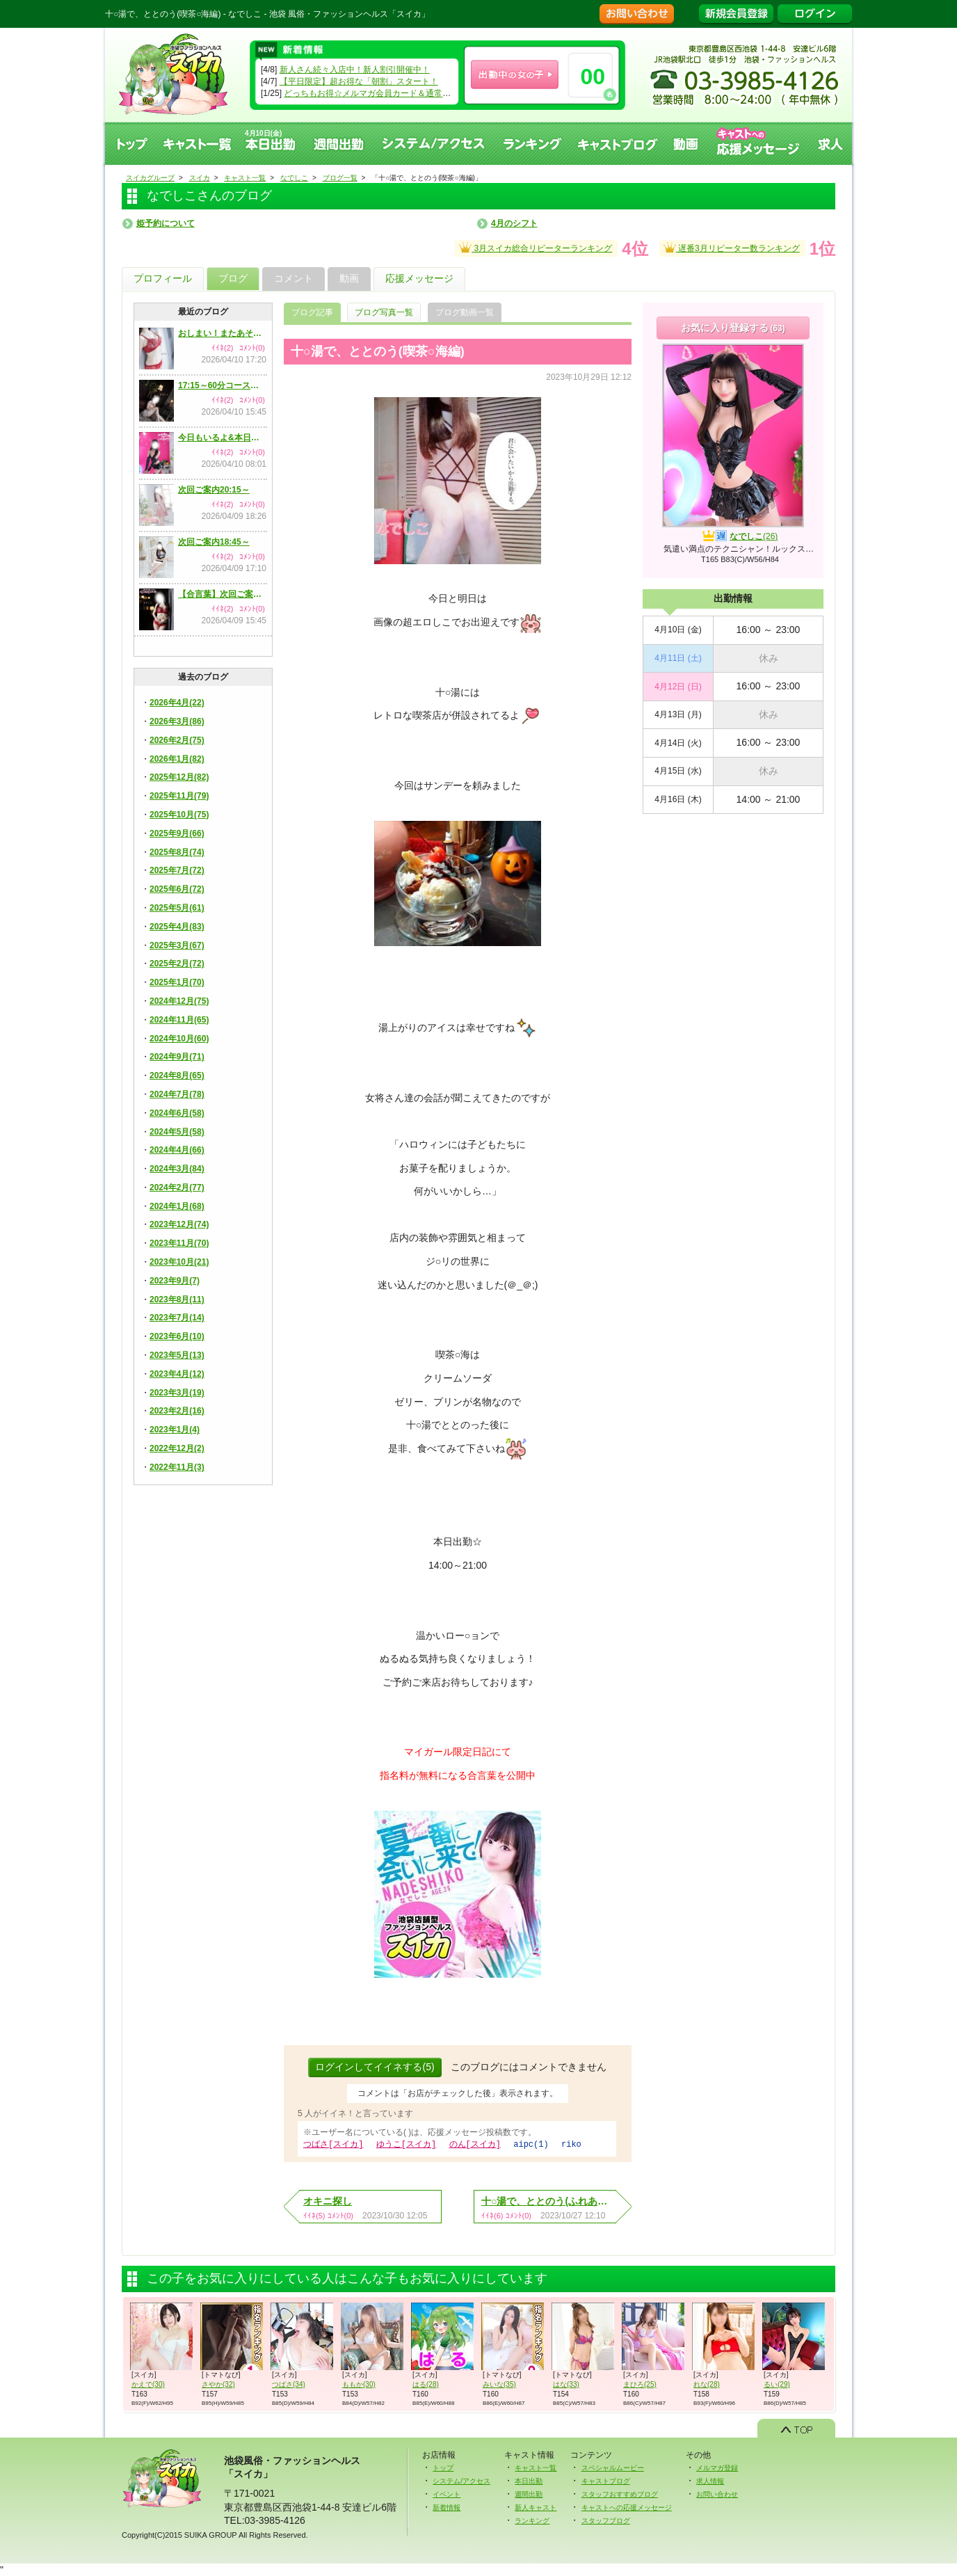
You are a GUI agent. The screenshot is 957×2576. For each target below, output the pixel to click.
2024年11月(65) (179, 1020)
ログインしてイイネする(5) (374, 2066)
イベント (446, 2493)
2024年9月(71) (177, 1057)
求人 (831, 143)
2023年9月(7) (175, 1281)
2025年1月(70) (177, 982)
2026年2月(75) (177, 740)
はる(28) (425, 2383)
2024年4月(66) (177, 1150)
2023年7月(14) (177, 1317)
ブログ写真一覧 (384, 312)
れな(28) (706, 2383)
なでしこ (754, 536)
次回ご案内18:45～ (214, 542)
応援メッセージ (419, 278)
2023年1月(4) (175, 1429)
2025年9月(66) (177, 833)
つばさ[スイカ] (333, 2144)
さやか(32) (218, 2383)
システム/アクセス (461, 2480)
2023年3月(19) (177, 1393)
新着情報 (446, 2507)
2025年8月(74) (177, 852)
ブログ (233, 278)
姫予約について (165, 223)
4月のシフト (514, 223)
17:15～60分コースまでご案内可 (222, 385)
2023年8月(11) (177, 1299)
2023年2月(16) (177, 1411)
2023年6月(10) (177, 1336)
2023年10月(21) (179, 1262)
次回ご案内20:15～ (214, 490)
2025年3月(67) (177, 945)
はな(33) (566, 2383)
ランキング (532, 143)
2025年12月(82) (179, 777)
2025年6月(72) (177, 889)
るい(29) (777, 2383)
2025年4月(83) (177, 926)
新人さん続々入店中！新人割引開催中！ (355, 69)
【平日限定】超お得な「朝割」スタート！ (359, 81)
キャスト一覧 (197, 143)
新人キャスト (535, 2507)
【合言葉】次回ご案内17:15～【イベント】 (222, 594)
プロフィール (163, 278)
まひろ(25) (640, 2383)
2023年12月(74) (179, 1224)
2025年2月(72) (177, 963)
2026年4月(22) (177, 702)
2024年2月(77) (177, 1187)
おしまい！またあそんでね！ (222, 333)
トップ (131, 143)
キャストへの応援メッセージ (759, 143)
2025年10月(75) (179, 814)
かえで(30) (148, 2383)
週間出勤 (339, 143)
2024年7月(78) (177, 1094)
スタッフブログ (605, 2520)
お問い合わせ (717, 2493)
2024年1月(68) (177, 1206)
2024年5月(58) (177, 1132)
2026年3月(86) (177, 721)
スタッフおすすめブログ (619, 2493)
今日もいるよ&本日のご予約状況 (222, 437)
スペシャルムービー (612, 2467)
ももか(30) (359, 2383)
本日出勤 (528, 2480)
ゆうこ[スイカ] (406, 2144)
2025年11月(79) (179, 796)
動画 (686, 143)
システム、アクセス (433, 143)
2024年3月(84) (177, 1169)
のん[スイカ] (475, 2144)
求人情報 (710, 2480)
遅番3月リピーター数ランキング (732, 246)
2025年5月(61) (177, 908)
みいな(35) (499, 2383)
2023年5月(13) (177, 1355)
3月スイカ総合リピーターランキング (535, 246)
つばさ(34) (288, 2383)
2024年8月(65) (177, 1075)
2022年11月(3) (177, 1467)
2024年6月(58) (177, 1113)
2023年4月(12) (177, 1374)
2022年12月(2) (177, 1448)
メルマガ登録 (717, 2467)
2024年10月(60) (179, 1038)
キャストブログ (617, 143)
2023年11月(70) (179, 1243)
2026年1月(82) (177, 759)
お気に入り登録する (733, 327)
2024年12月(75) (179, 1001)
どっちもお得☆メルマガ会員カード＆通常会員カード (384, 93)
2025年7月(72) (177, 870)
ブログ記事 (312, 312)
